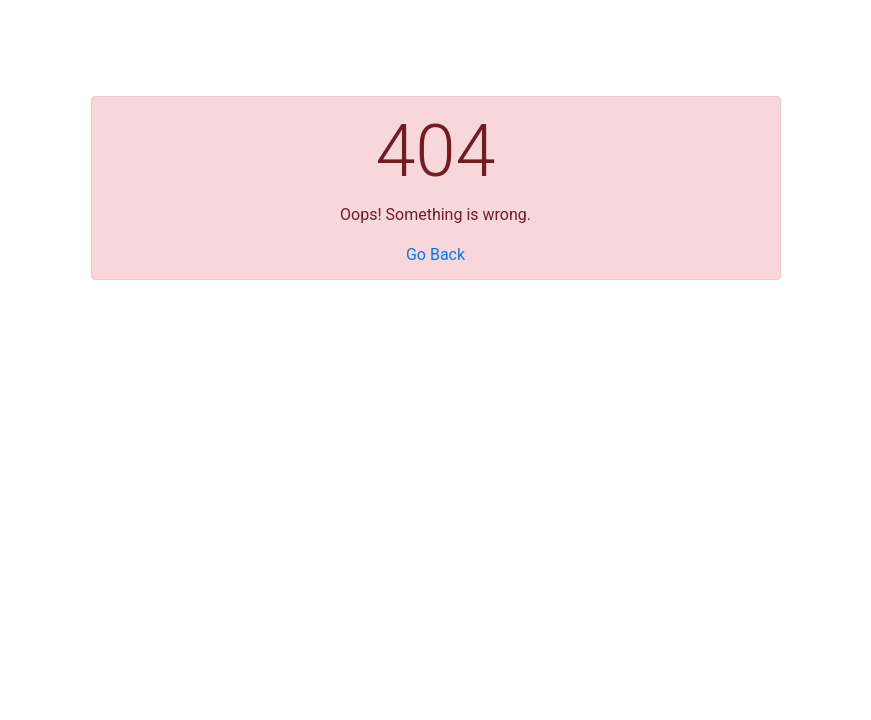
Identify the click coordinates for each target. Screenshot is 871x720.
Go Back (435, 254)
